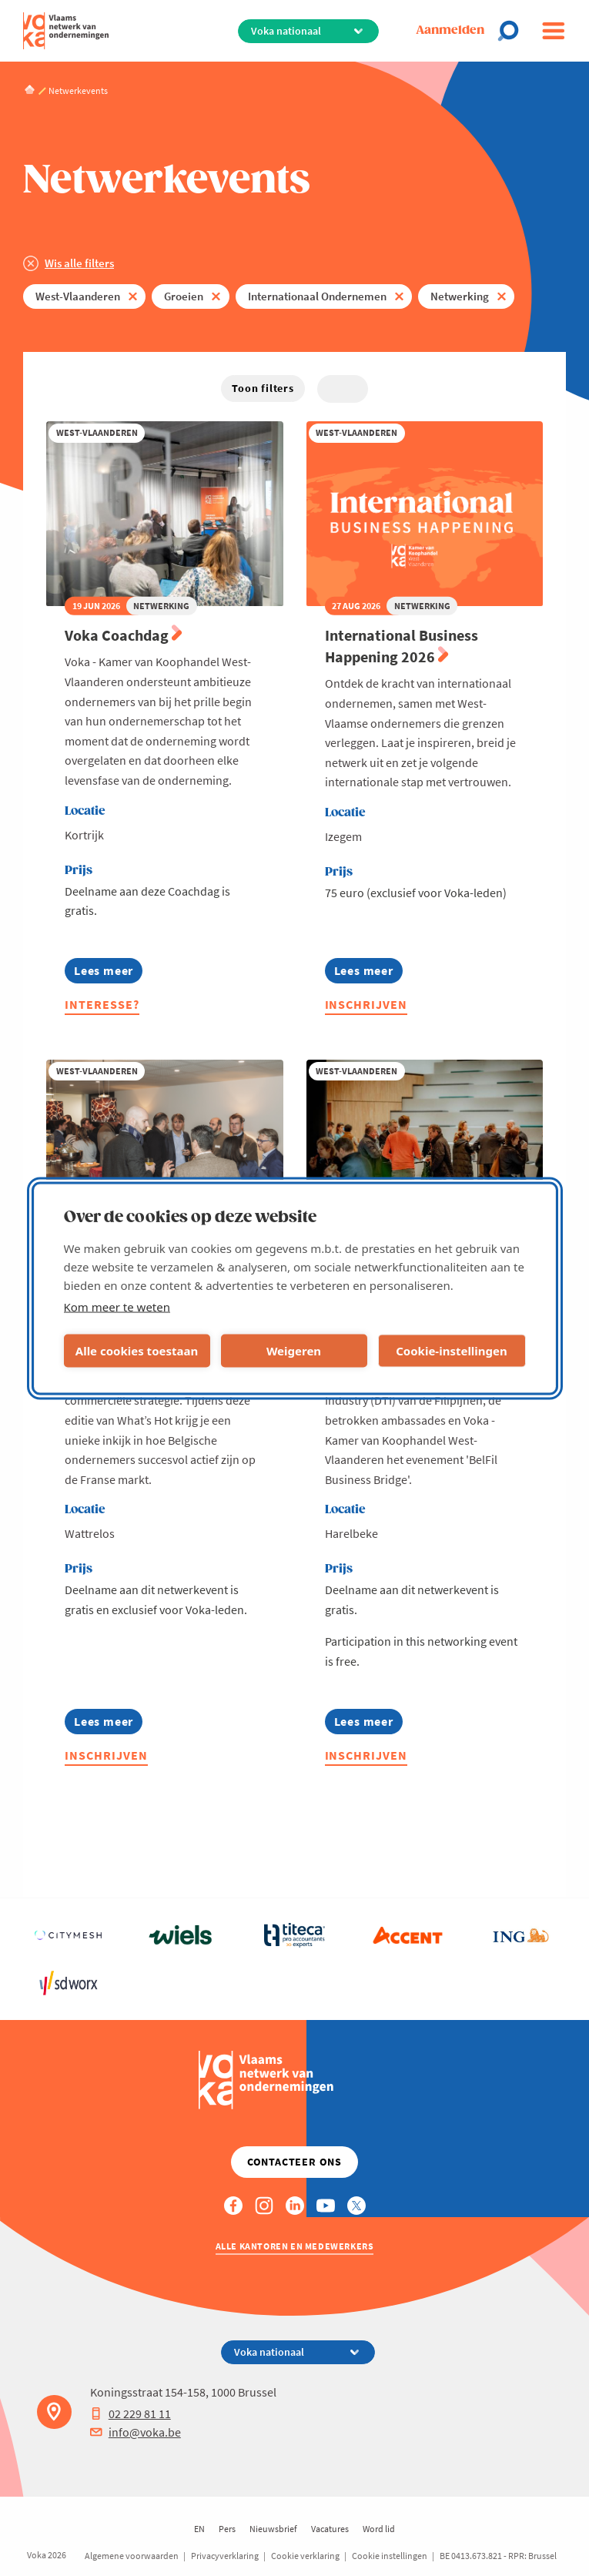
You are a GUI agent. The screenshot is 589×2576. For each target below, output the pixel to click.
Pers (227, 2528)
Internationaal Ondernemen (317, 296)
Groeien (183, 296)
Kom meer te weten (117, 1306)
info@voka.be (135, 2432)
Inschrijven (366, 1004)
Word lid (379, 2528)
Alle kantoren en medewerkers (295, 2246)
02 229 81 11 (130, 2413)
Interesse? (102, 1004)
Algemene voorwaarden (132, 2555)
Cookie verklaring (305, 2555)
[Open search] (513, 31)
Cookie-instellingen (451, 1350)
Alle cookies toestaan (136, 1350)
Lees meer (103, 973)
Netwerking (459, 296)
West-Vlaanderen (77, 296)
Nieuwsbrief (273, 2528)
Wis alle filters (79, 263)
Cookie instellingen (389, 2555)
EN (199, 2528)
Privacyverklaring (225, 2555)
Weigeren (293, 1350)
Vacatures (330, 2528)
